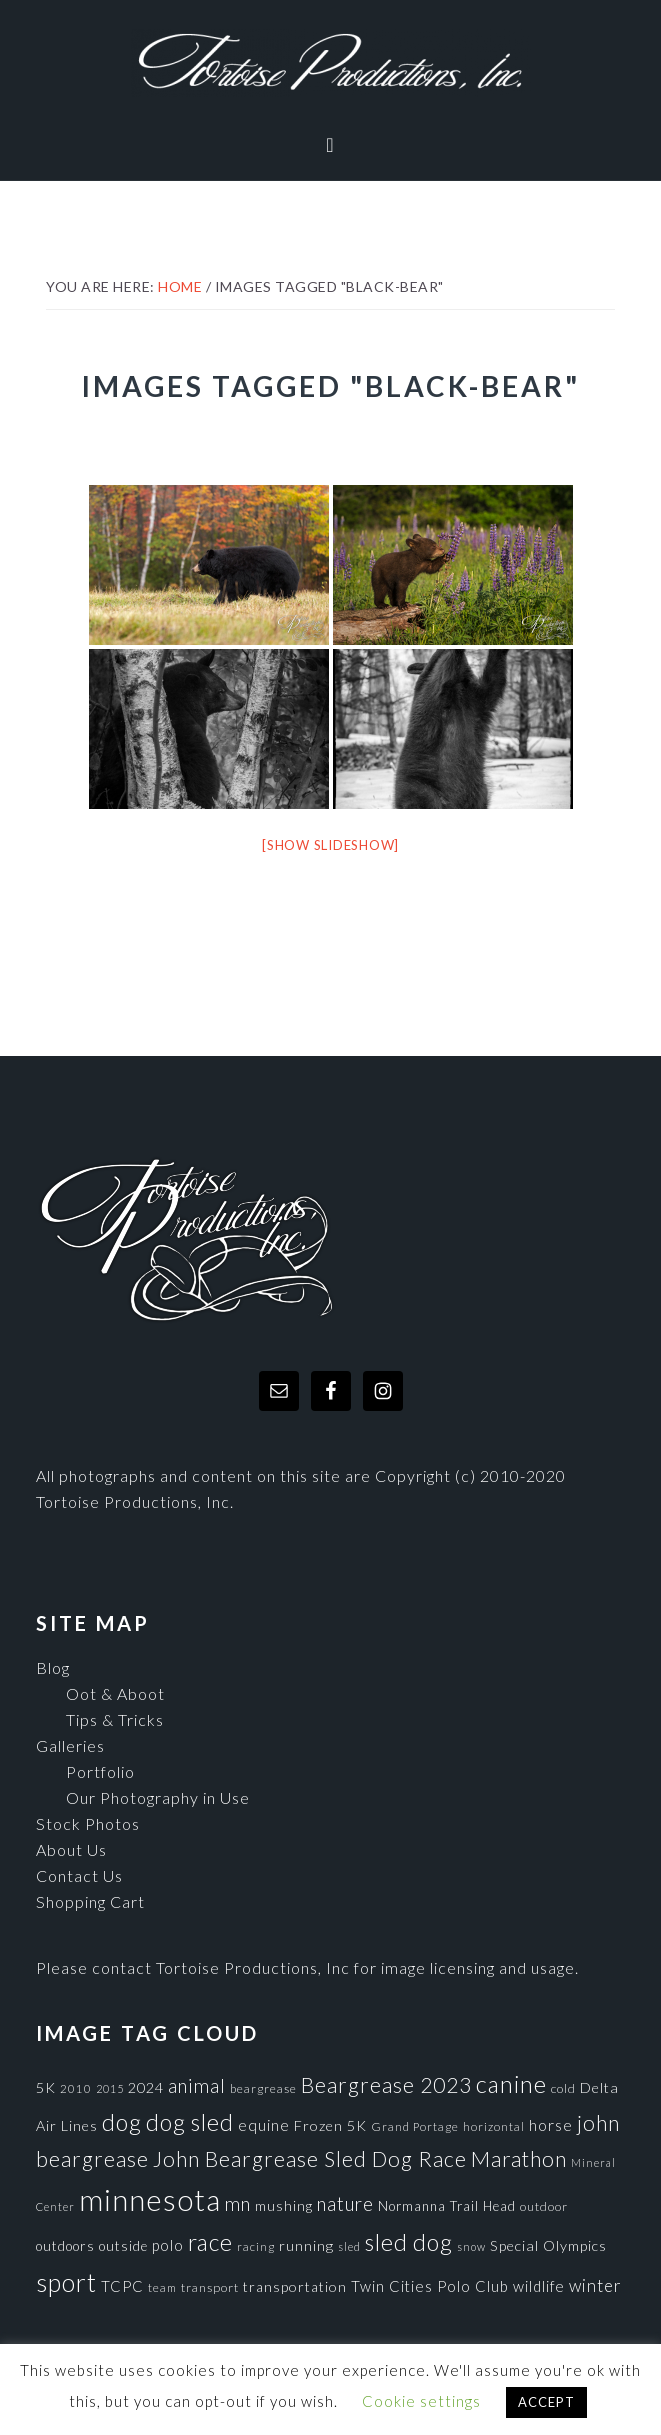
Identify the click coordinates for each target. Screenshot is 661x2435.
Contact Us (79, 1875)
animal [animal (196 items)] (197, 2085)
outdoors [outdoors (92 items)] (65, 2246)
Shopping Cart (90, 1901)
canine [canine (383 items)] (511, 2084)
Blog (53, 1667)
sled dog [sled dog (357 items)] (409, 2242)
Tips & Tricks (115, 1719)
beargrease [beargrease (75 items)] (263, 2088)
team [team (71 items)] (162, 2287)
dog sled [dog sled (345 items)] (190, 2122)
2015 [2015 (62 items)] (110, 2088)
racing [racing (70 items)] (256, 2246)
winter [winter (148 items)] (595, 2285)
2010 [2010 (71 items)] (76, 2088)
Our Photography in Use (158, 1797)
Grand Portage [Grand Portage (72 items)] (415, 2126)
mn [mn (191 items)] (238, 2204)
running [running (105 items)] (306, 2245)
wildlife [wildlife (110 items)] (539, 2286)
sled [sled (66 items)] (349, 2246)
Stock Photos (88, 1823)
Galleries (70, 1745)
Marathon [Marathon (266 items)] (519, 2159)
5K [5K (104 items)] (46, 2087)
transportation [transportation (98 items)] (295, 2286)
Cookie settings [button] (421, 2401)
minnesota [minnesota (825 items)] (150, 2199)
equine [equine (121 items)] (264, 2125)
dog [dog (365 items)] (122, 2122)
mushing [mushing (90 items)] (284, 2206)
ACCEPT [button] (546, 2402)
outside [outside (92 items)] (123, 2246)
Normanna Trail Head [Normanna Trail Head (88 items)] (447, 2206)
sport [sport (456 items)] (66, 2282)
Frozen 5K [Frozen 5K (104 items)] (330, 2125)
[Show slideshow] (330, 845)
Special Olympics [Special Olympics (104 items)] (548, 2245)
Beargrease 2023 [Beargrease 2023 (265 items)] (386, 2084)
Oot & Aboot (115, 1693)
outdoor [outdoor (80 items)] (544, 2206)
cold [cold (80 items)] (563, 2088)
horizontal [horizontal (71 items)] (494, 2126)
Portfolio (100, 1771)
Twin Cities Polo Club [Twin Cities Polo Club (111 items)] (430, 2286)
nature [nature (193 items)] (345, 2203)
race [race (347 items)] (210, 2242)
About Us (71, 1849)
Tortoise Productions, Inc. (331, 62)
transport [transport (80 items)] (210, 2287)
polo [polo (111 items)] (168, 2245)
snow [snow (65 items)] (471, 2246)
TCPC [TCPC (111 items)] (122, 2286)
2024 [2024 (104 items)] (146, 2087)
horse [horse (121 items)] (551, 2125)
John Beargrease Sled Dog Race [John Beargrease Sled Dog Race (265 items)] (310, 2158)
